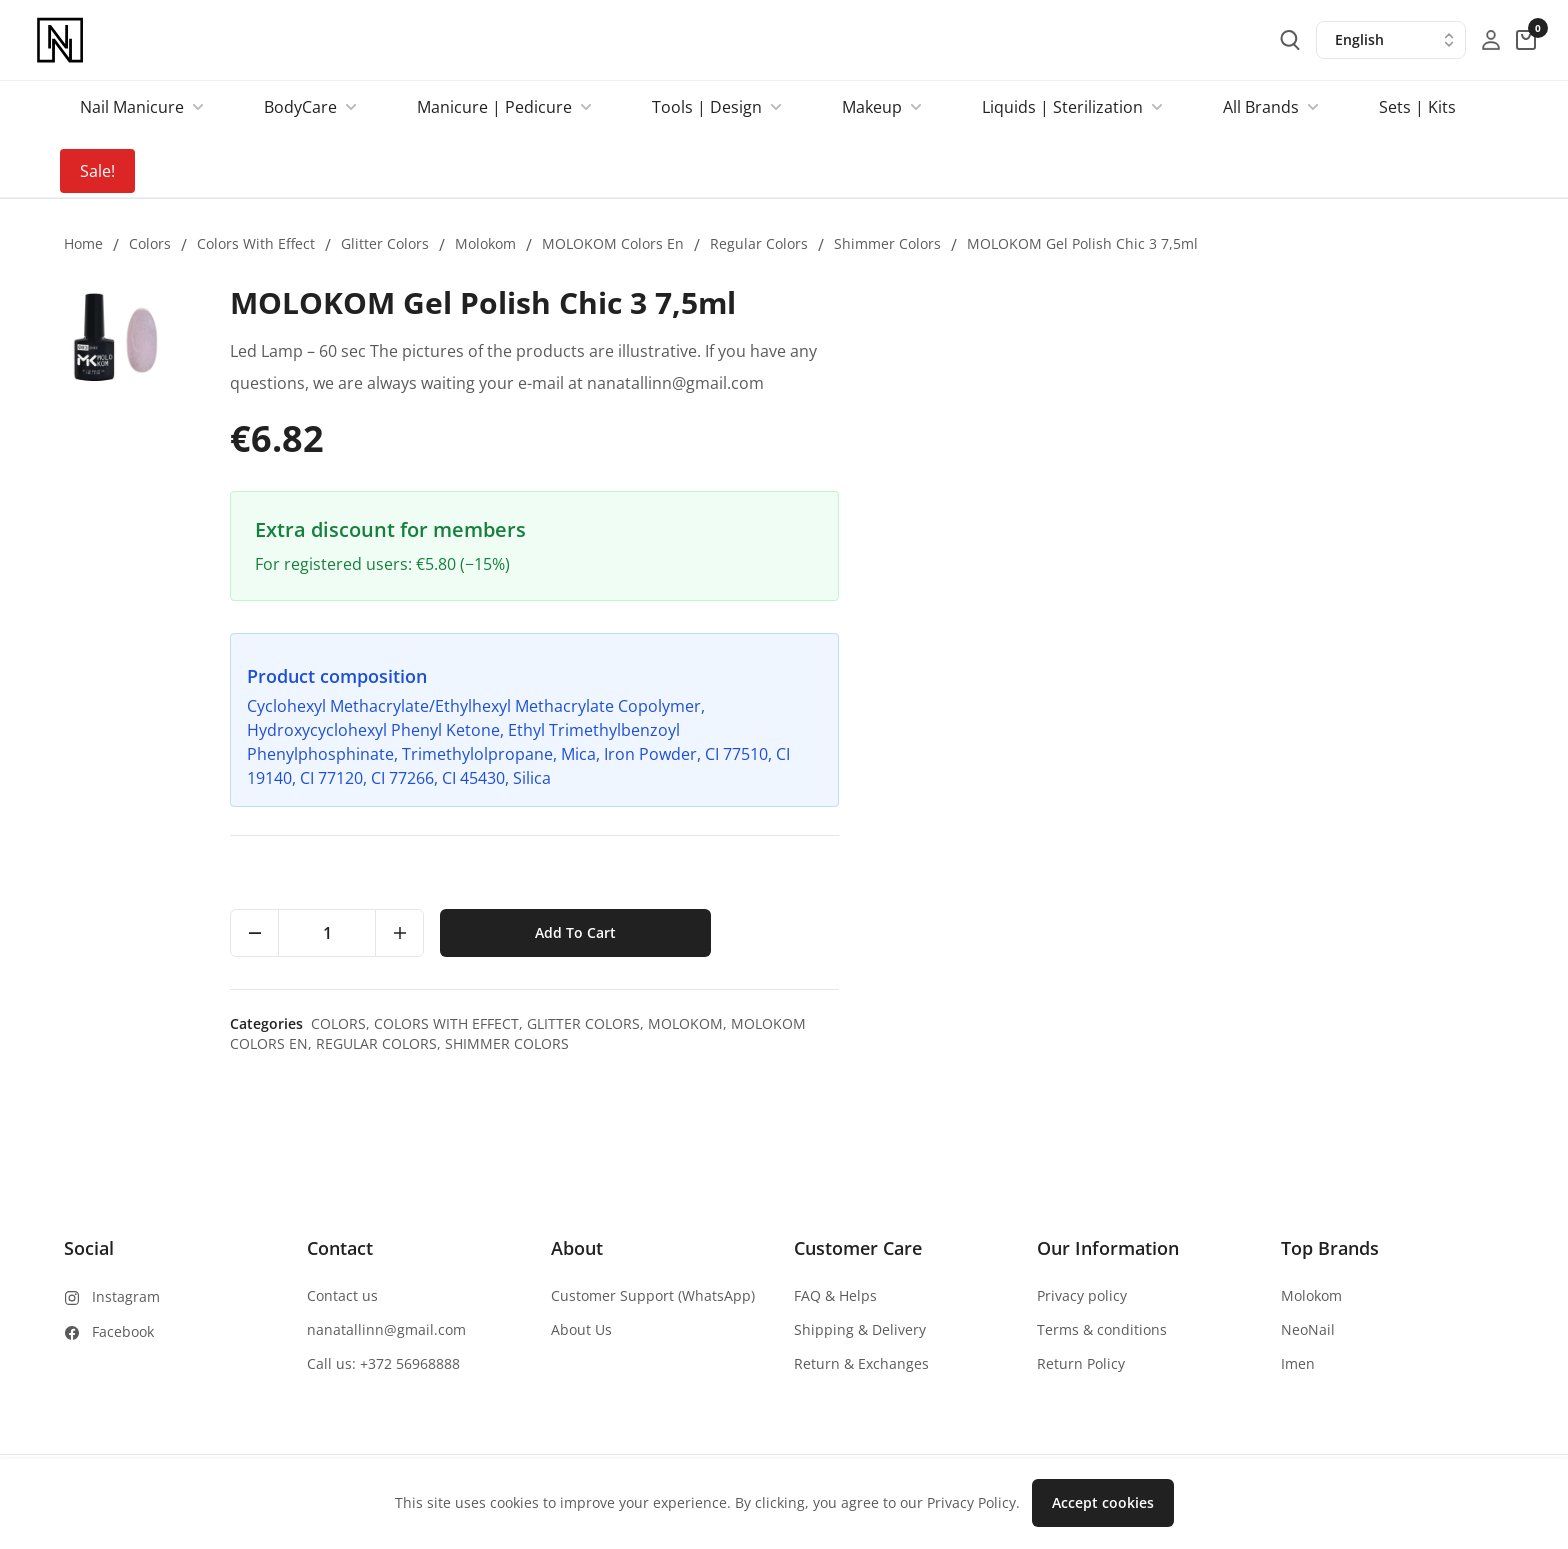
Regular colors (759, 243)
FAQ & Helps (835, 1295)
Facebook (123, 1331)
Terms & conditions (1102, 1329)
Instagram (126, 1296)
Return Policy (1081, 1363)
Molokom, (1354, 1023)
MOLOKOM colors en (613, 243)
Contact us (342, 1295)
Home (83, 243)
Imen (1298, 1363)
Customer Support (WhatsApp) (653, 1295)
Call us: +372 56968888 (383, 1363)
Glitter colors (385, 243)
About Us (581, 1329)
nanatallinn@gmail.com (386, 1329)
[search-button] (1290, 40)
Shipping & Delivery (860, 1329)
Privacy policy (1082, 1295)
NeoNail (1308, 1329)
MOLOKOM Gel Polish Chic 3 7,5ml (1082, 243)
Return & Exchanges (861, 1363)
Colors (150, 243)
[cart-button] (1526, 40)
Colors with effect (256, 243)
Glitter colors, (1252, 1023)
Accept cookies (1103, 1502)
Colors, (1007, 1023)
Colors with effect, (1115, 1023)
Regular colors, (1045, 1043)
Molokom (485, 243)
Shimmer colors (887, 243)
